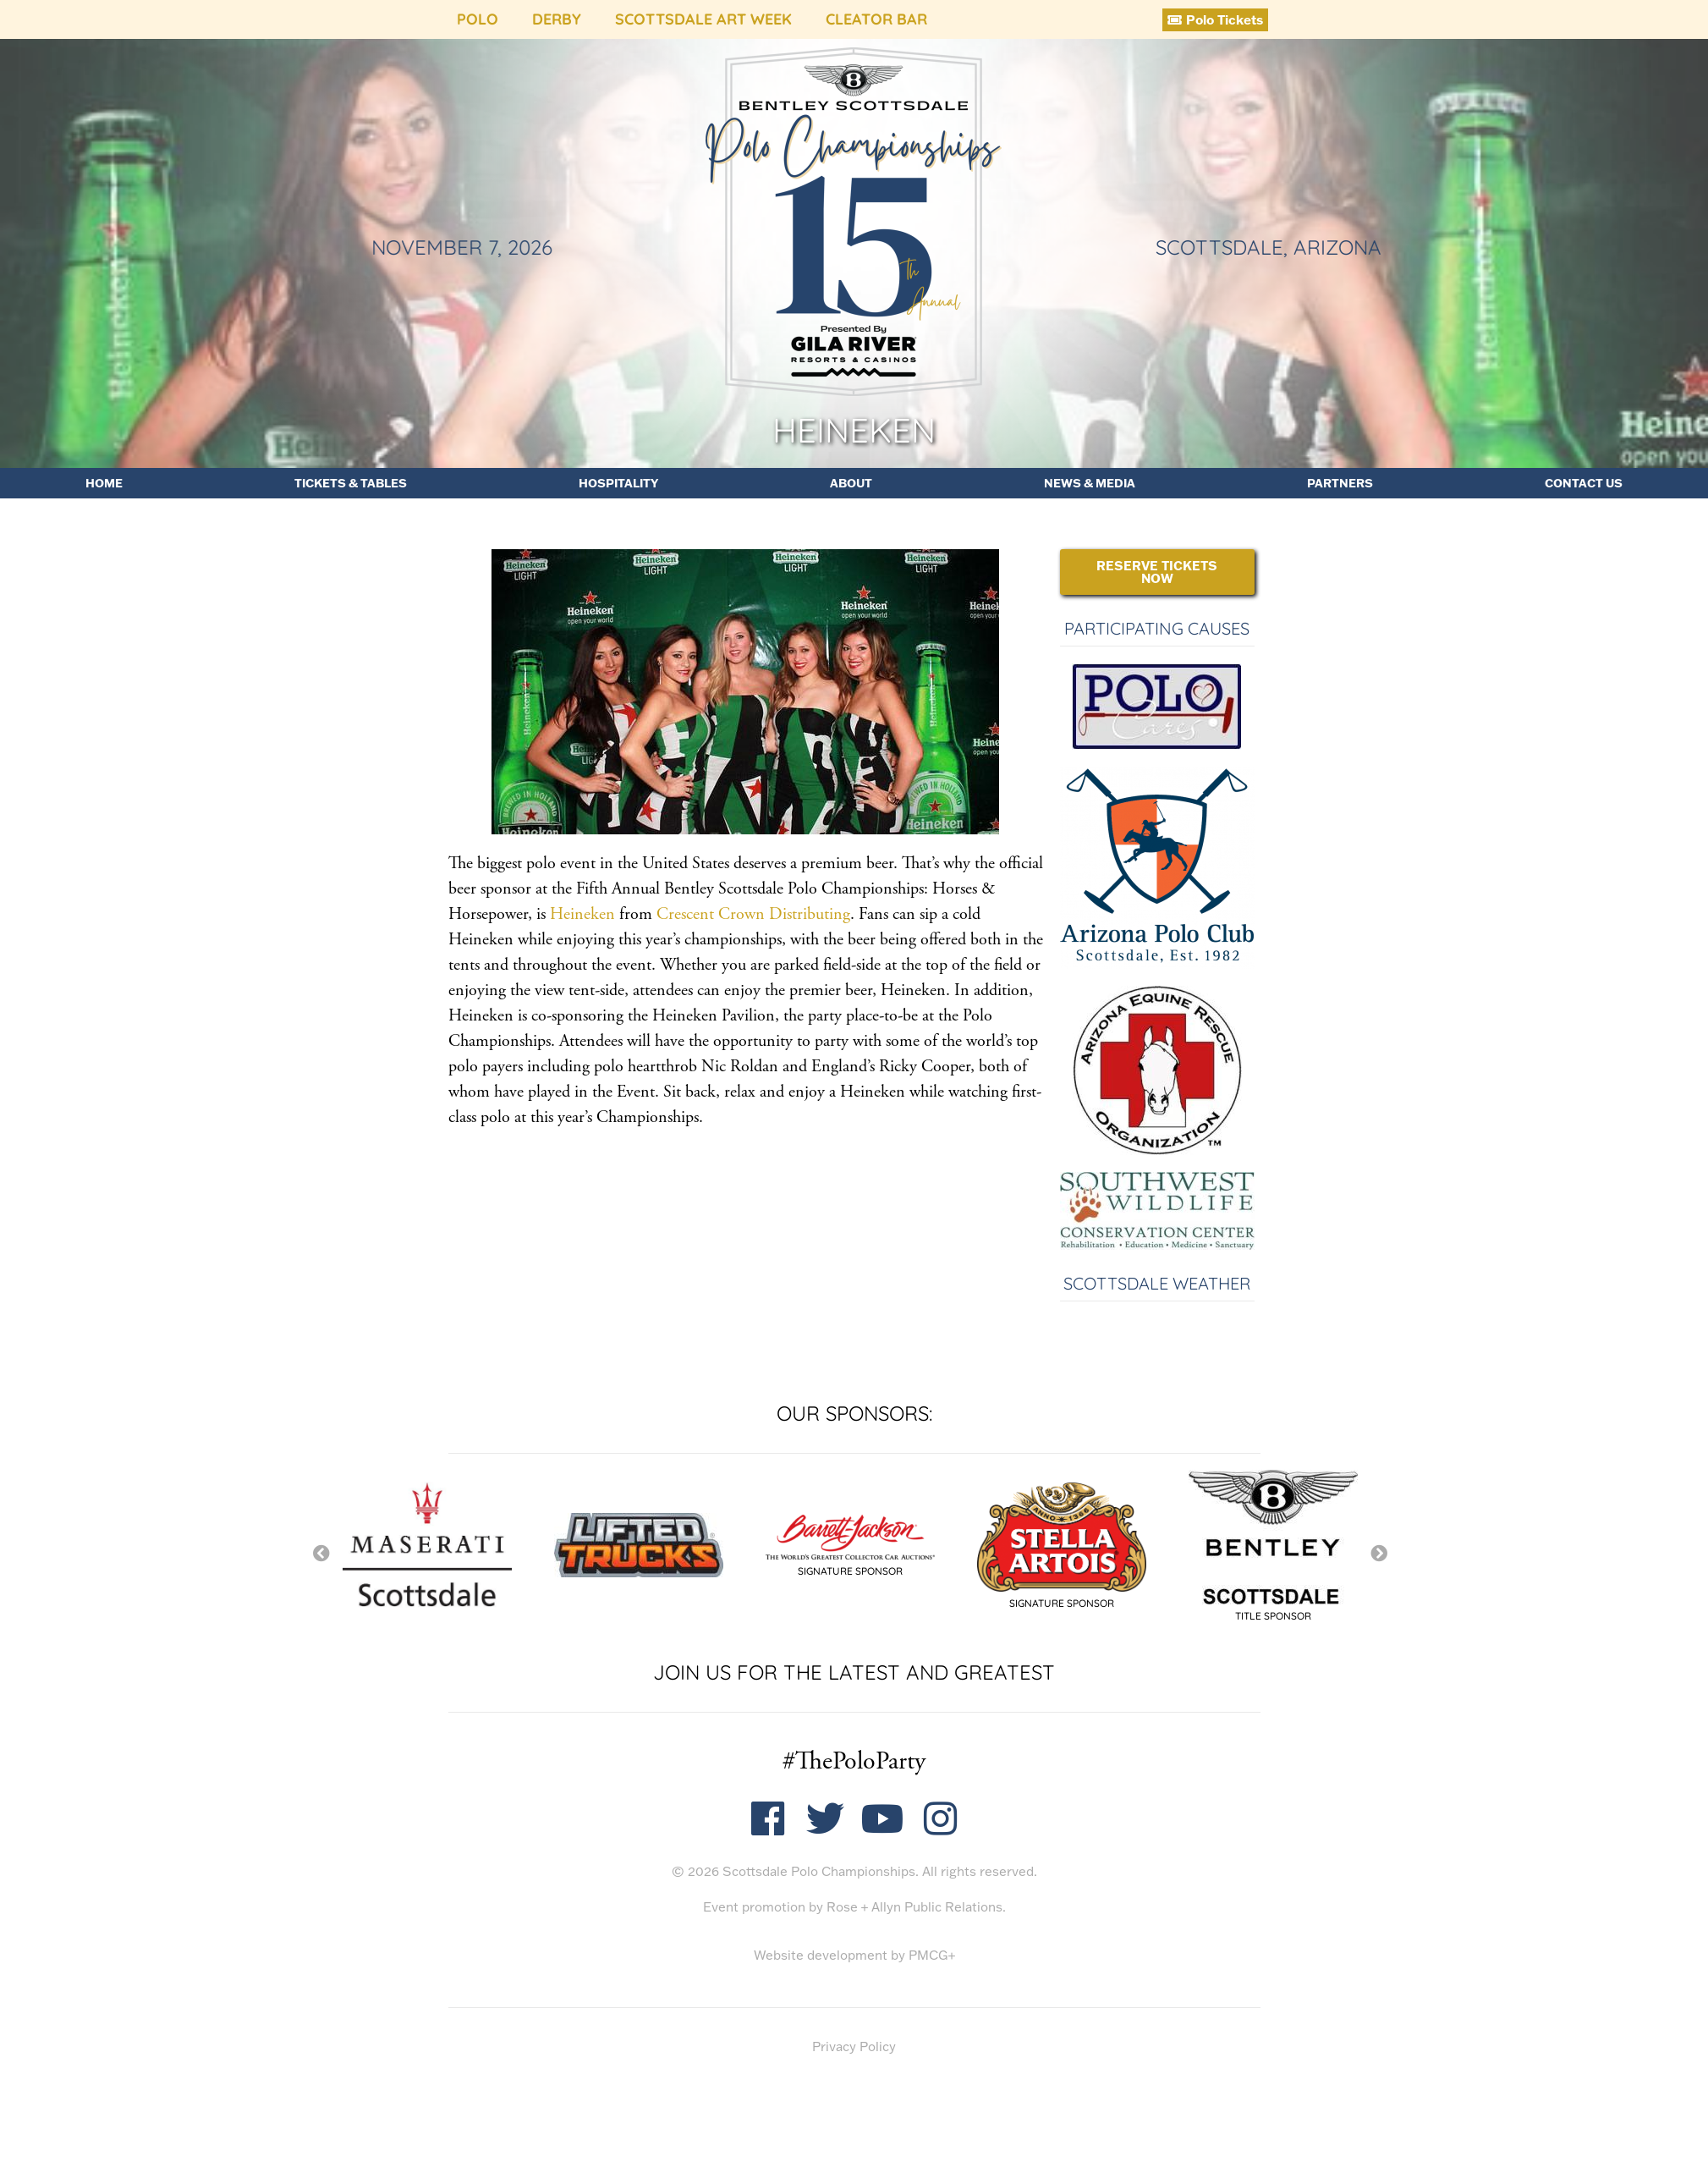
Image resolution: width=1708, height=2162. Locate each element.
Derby (556, 19)
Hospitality (618, 483)
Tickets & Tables (350, 483)
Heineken (582, 914)
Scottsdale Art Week (703, 19)
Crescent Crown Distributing (753, 914)
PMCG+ (932, 1955)
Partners (1340, 483)
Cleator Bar (876, 19)
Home (104, 483)
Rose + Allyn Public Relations (914, 1907)
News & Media (1089, 483)
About (851, 483)
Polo (477, 19)
